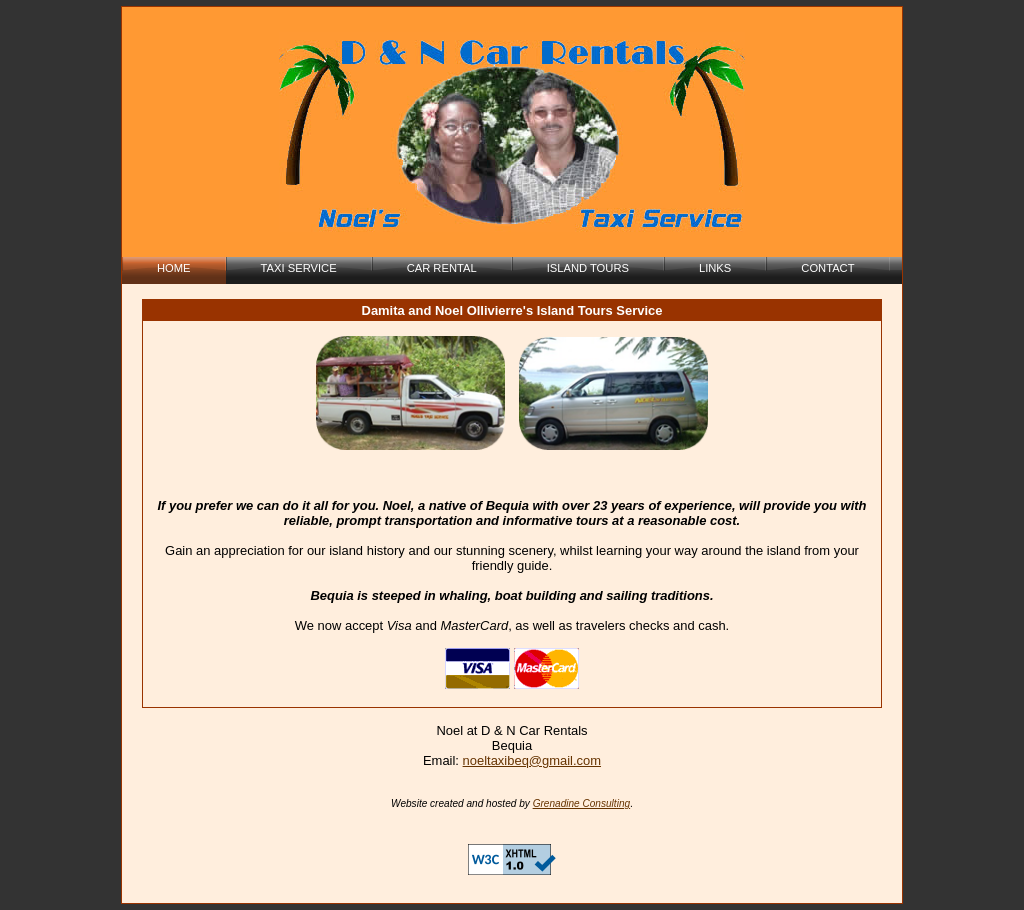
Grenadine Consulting (581, 803)
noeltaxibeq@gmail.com (532, 760)
